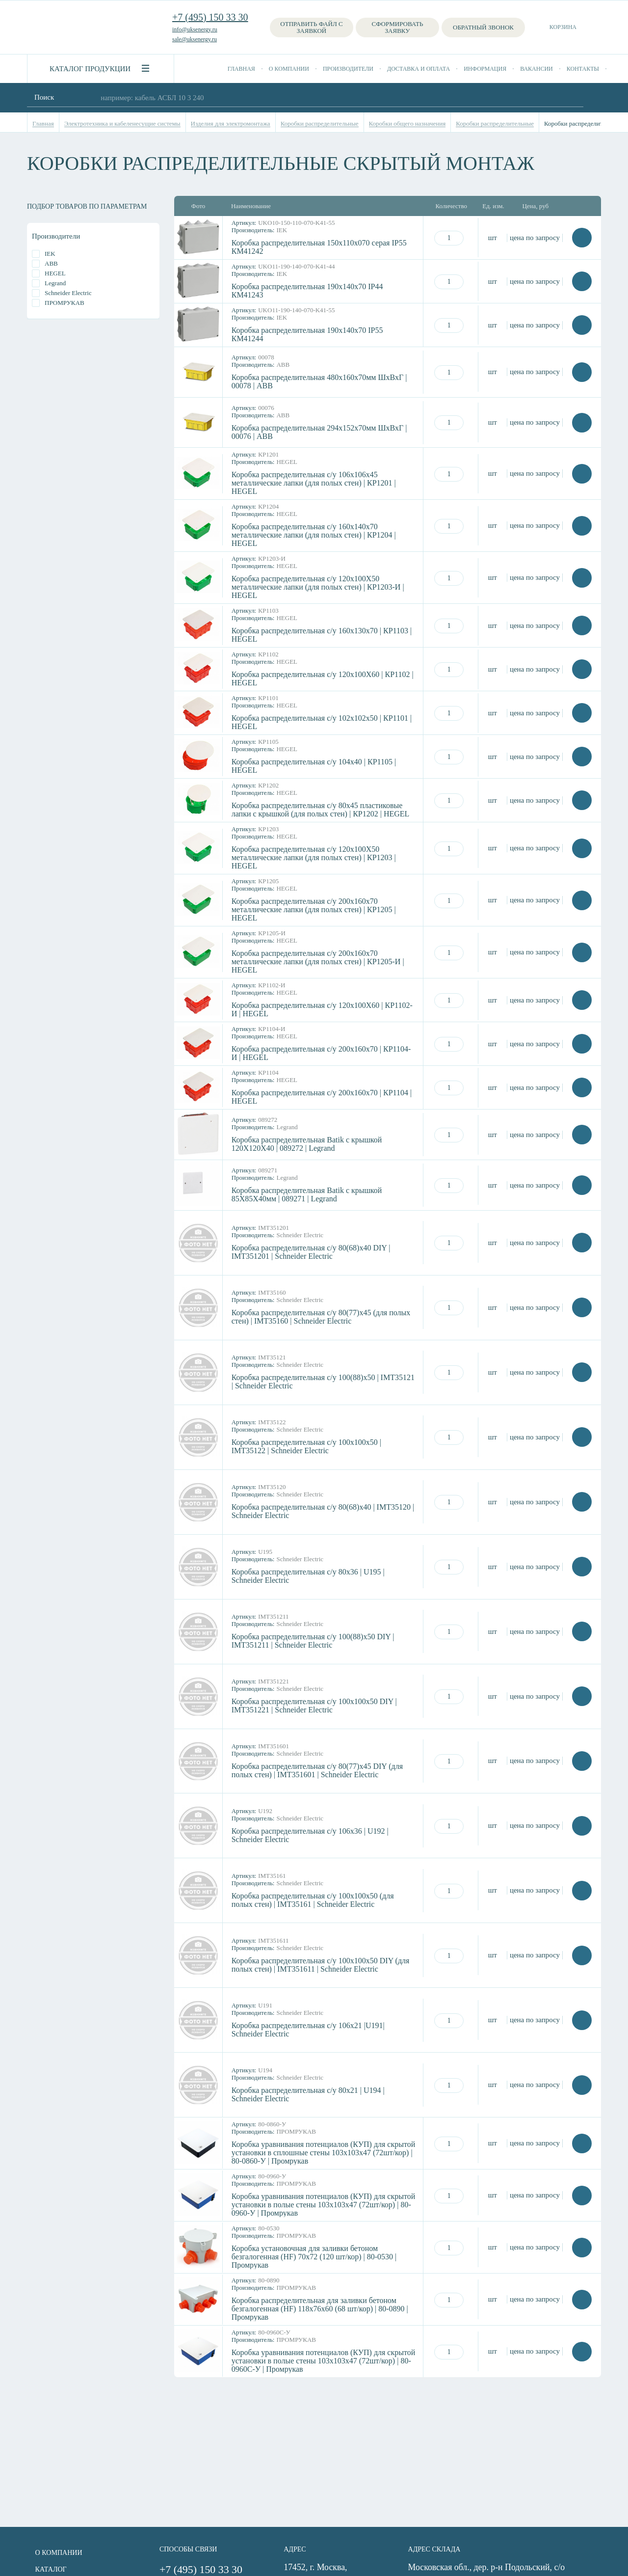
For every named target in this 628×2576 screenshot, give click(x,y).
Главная (241, 68)
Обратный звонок (483, 27)
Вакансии (536, 68)
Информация (485, 68)
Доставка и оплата (418, 68)
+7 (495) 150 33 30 (210, 17)
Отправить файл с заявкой (311, 27)
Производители (348, 68)
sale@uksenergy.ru (194, 39)
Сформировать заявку (397, 27)
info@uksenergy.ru (194, 29)
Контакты (583, 68)
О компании (289, 68)
